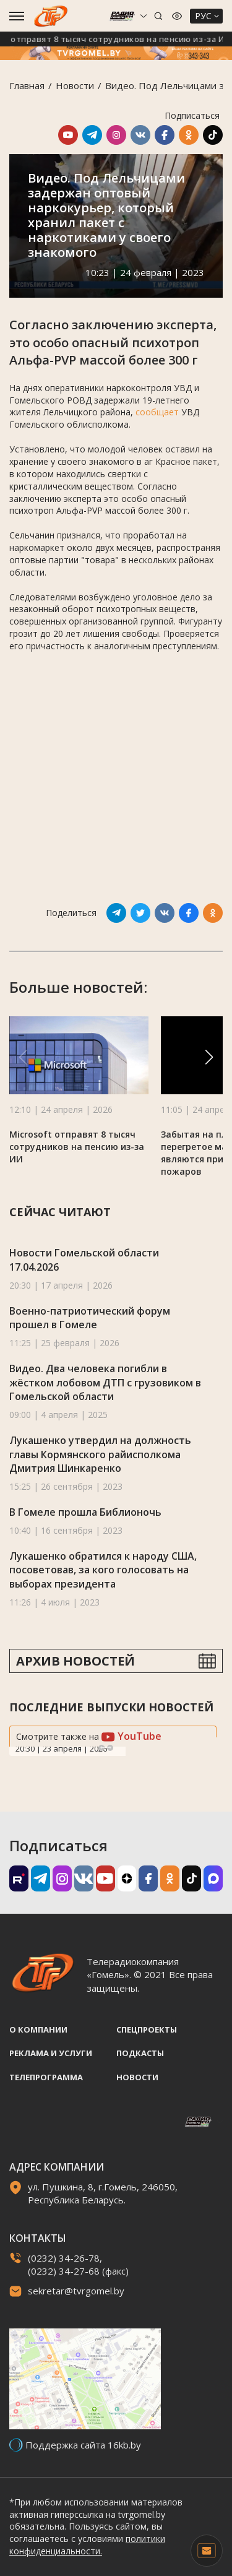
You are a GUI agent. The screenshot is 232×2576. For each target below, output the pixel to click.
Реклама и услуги (50, 2053)
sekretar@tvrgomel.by (76, 2290)
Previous (101, 1748)
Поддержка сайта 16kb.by (83, 2445)
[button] (209, 1057)
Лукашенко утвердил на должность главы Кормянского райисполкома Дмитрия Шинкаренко (100, 1454)
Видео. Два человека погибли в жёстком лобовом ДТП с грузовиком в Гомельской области (105, 1382)
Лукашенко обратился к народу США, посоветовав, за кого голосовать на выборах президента (103, 1570)
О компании (38, 2029)
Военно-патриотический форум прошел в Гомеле (89, 1318)
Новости (75, 85)
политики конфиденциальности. (87, 2545)
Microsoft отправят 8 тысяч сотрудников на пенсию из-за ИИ (76, 1146)
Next (110, 1748)
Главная (27, 85)
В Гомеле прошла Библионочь (85, 1512)
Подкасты (140, 2053)
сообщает (157, 412)
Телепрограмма (46, 2077)
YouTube (131, 1736)
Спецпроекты (146, 2029)
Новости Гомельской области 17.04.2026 (84, 1260)
